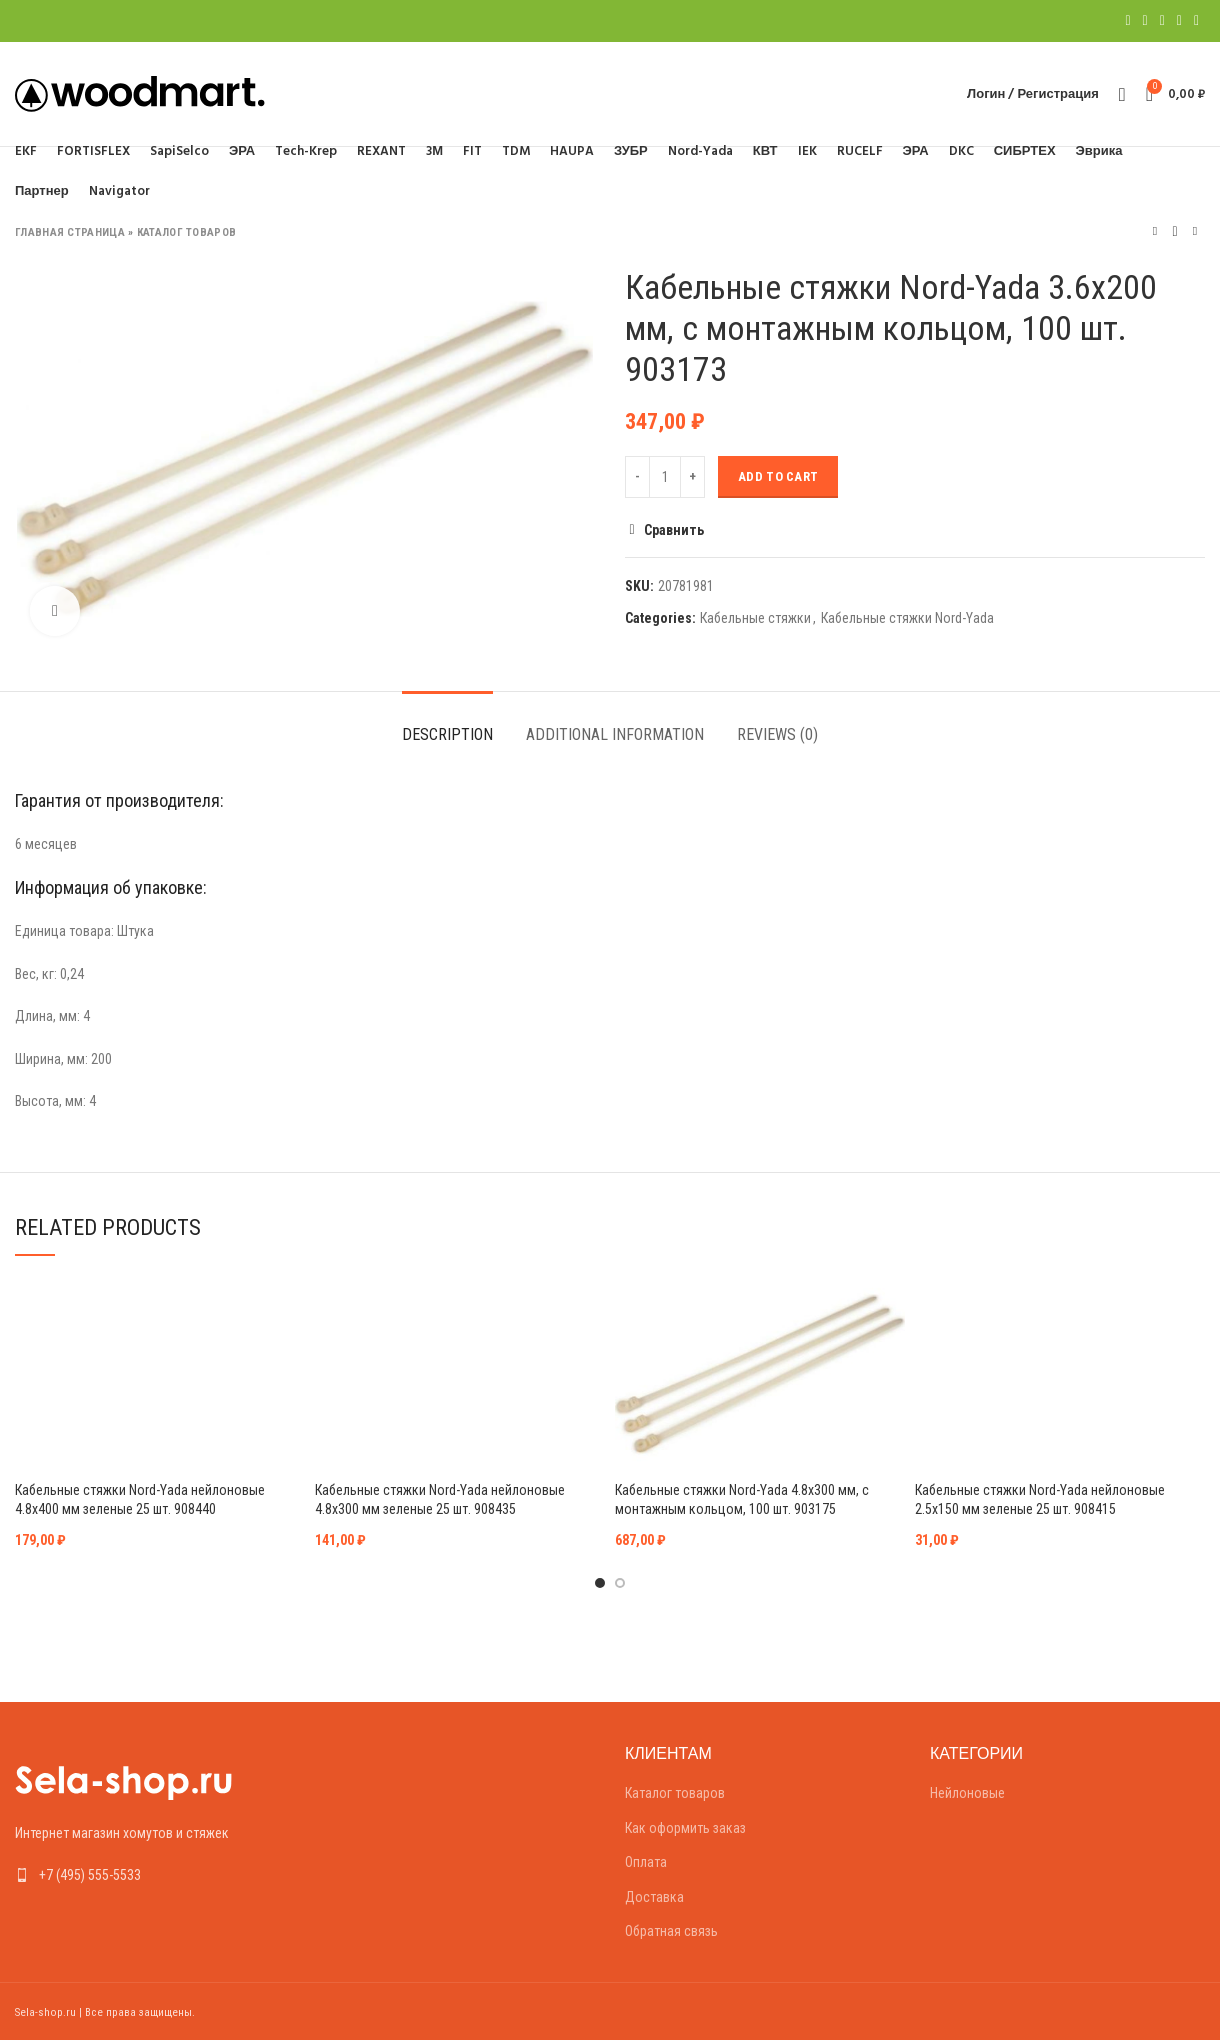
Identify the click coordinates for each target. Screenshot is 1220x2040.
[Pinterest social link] (1162, 21)
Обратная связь (671, 1931)
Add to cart (778, 476)
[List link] (152, 1875)
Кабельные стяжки (755, 618)
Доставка (654, 1897)
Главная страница (70, 232)
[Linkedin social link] (1179, 21)
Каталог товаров (187, 232)
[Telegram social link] (1196, 21)
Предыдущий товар (1155, 231)
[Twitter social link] (1145, 21)
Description (447, 734)
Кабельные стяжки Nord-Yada (907, 618)
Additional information (615, 734)
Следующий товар (1195, 231)
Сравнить (674, 530)
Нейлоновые (967, 1793)
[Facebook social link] (1127, 21)
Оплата (646, 1862)
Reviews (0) (777, 734)
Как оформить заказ (685, 1828)
